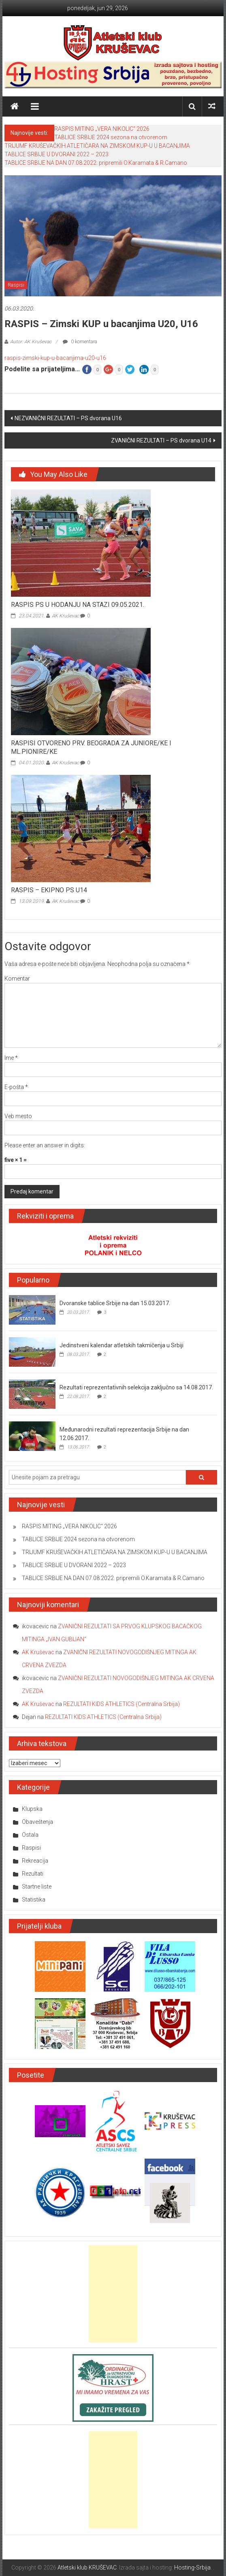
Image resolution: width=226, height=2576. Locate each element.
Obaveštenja (37, 1822)
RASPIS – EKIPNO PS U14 (49, 890)
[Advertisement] (113, 2293)
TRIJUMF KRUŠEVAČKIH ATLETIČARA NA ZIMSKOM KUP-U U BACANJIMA (97, 146)
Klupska (32, 1809)
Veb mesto (18, 1116)
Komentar (17, 978)
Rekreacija (35, 1860)
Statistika (33, 1899)
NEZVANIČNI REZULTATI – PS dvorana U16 (68, 418)
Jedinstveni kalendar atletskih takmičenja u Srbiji (121, 1345)
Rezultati (32, 1873)
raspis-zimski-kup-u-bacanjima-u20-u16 (55, 358)
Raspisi (16, 285)
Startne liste (36, 1886)
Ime (11, 1058)
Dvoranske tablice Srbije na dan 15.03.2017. (115, 1303)
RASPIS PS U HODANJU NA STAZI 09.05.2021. (77, 604)
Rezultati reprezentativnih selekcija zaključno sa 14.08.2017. (136, 1387)
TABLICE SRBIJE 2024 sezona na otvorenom (110, 137)
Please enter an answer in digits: (44, 1145)
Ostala (30, 1834)
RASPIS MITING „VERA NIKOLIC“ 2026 (101, 129)
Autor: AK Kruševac (30, 342)
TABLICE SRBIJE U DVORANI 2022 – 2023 (56, 154)
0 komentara (80, 342)
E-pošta (16, 1087)
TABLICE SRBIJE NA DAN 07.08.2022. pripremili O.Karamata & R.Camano (95, 163)
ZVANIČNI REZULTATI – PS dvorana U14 (161, 440)
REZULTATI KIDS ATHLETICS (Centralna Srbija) (121, 1704)
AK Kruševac (65, 616)
